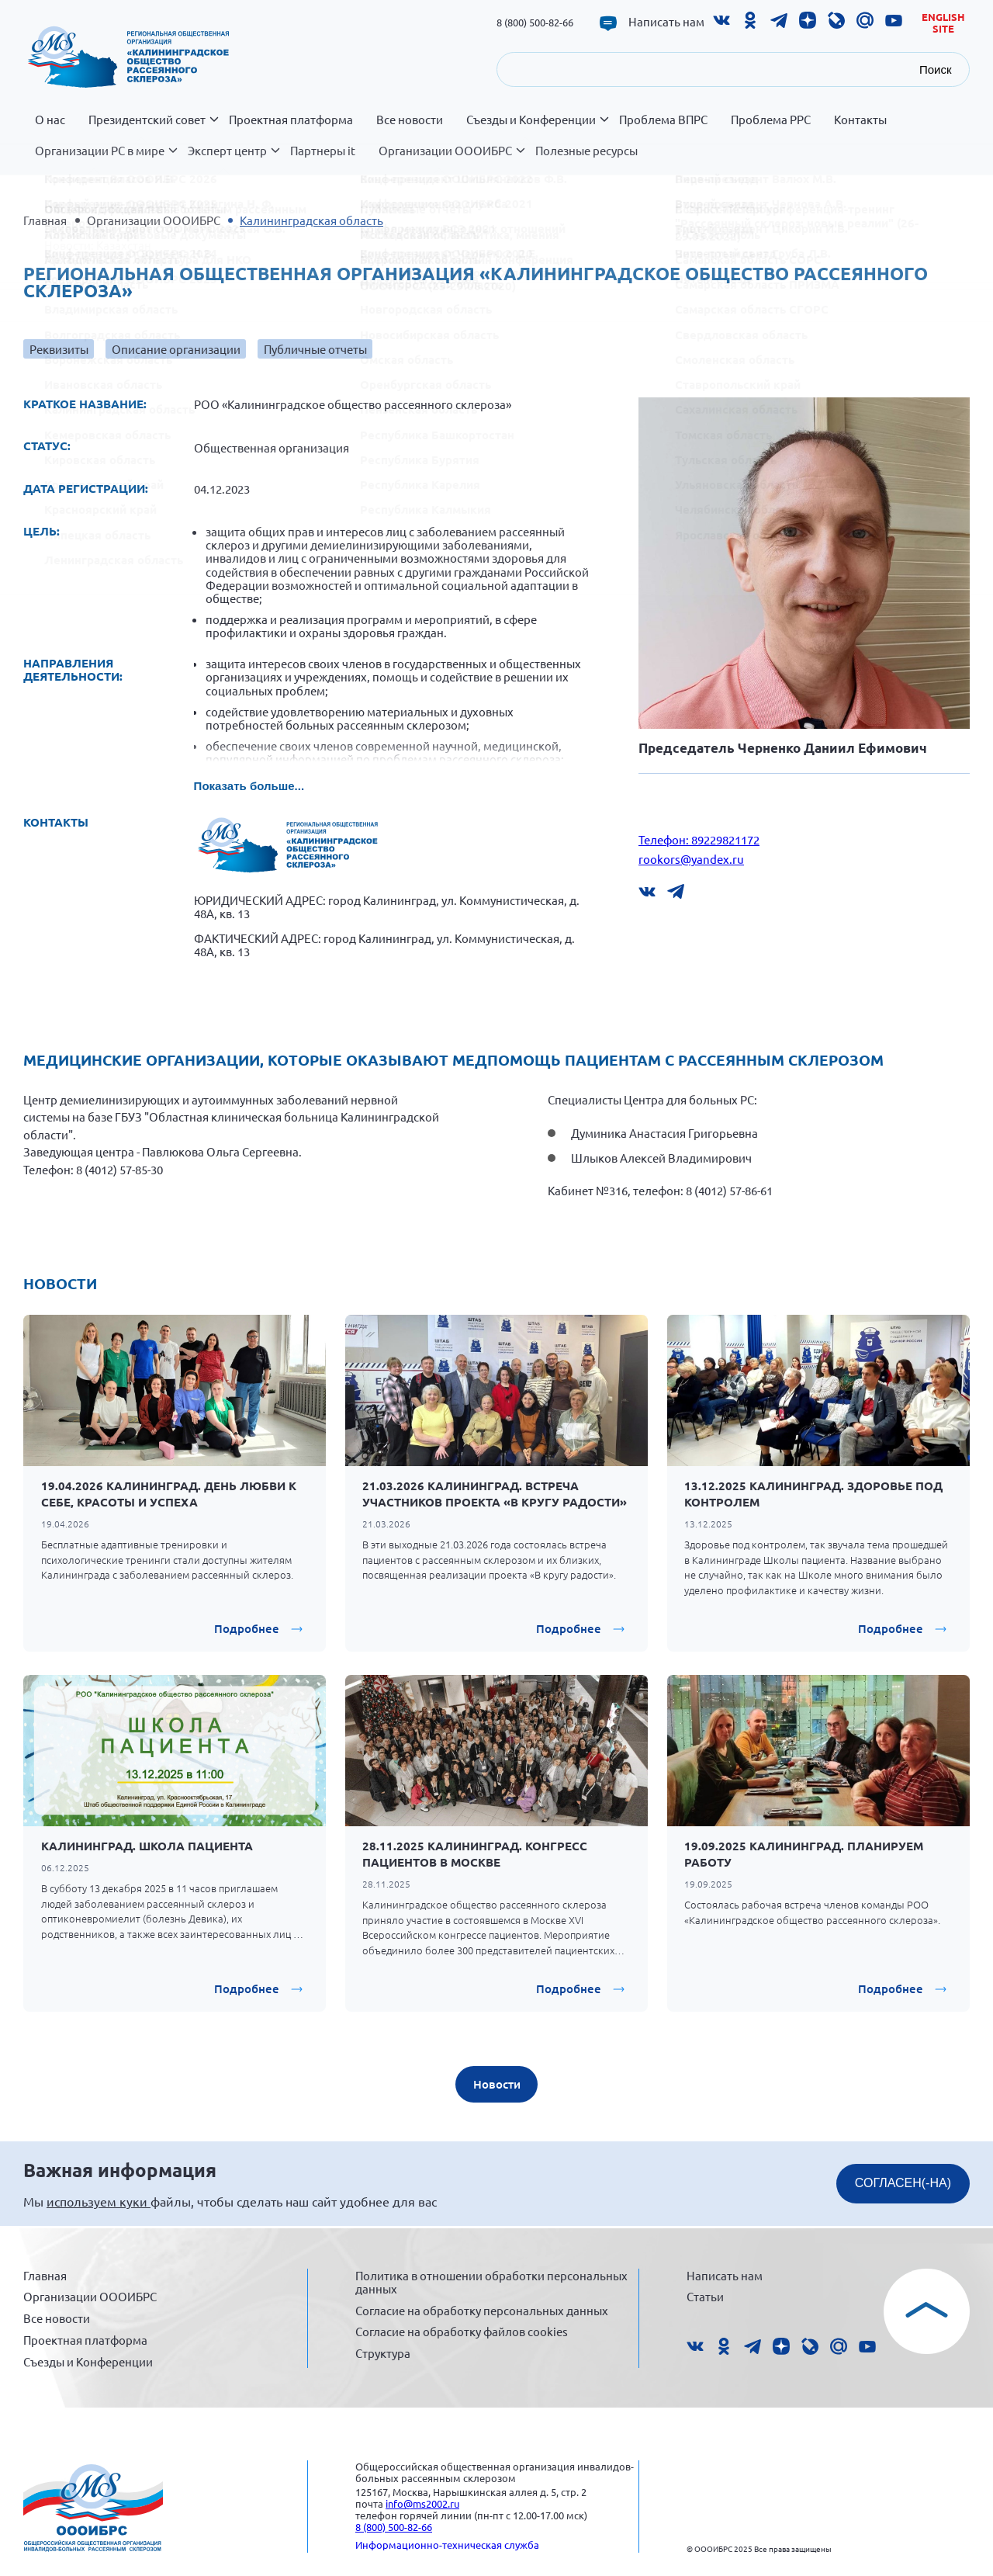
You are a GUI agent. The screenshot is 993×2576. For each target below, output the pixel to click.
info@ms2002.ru (422, 2503)
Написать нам (666, 22)
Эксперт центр (233, 159)
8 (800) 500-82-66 (534, 22)
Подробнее (246, 1628)
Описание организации (176, 349)
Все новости (409, 120)
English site (943, 23)
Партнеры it (322, 151)
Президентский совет (152, 128)
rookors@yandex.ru (691, 858)
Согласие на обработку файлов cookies (461, 2331)
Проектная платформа (291, 120)
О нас (50, 120)
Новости (497, 2084)
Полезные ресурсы (586, 151)
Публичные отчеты (315, 349)
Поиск (935, 69)
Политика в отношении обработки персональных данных (491, 2282)
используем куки (99, 2201)
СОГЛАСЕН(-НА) (903, 2182)
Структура (382, 2352)
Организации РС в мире (105, 159)
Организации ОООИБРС (451, 159)
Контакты (860, 120)
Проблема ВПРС (663, 120)
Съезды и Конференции (536, 128)
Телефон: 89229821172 (698, 839)
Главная (45, 220)
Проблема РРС (771, 120)
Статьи (705, 2296)
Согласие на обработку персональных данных (481, 2310)
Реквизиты (58, 349)
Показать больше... (249, 785)
